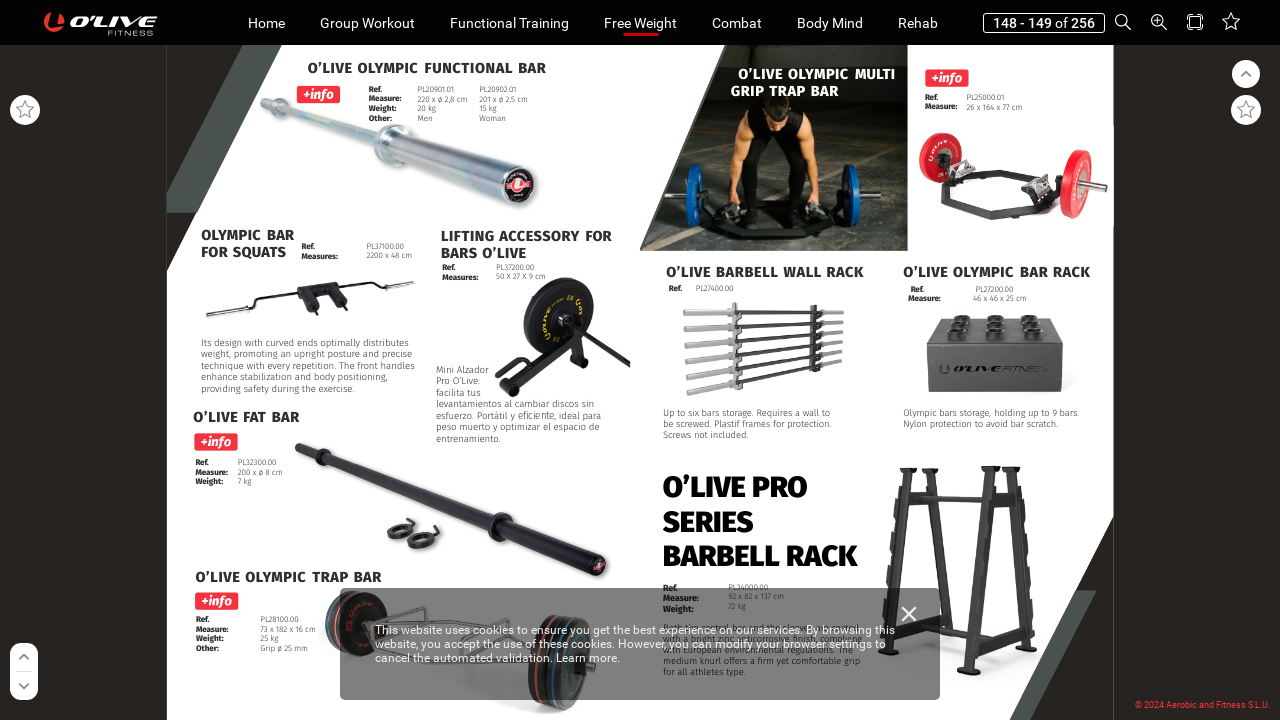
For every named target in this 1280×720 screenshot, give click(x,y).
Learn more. (588, 658)
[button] (1123, 22)
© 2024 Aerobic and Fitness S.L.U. (1202, 705)
